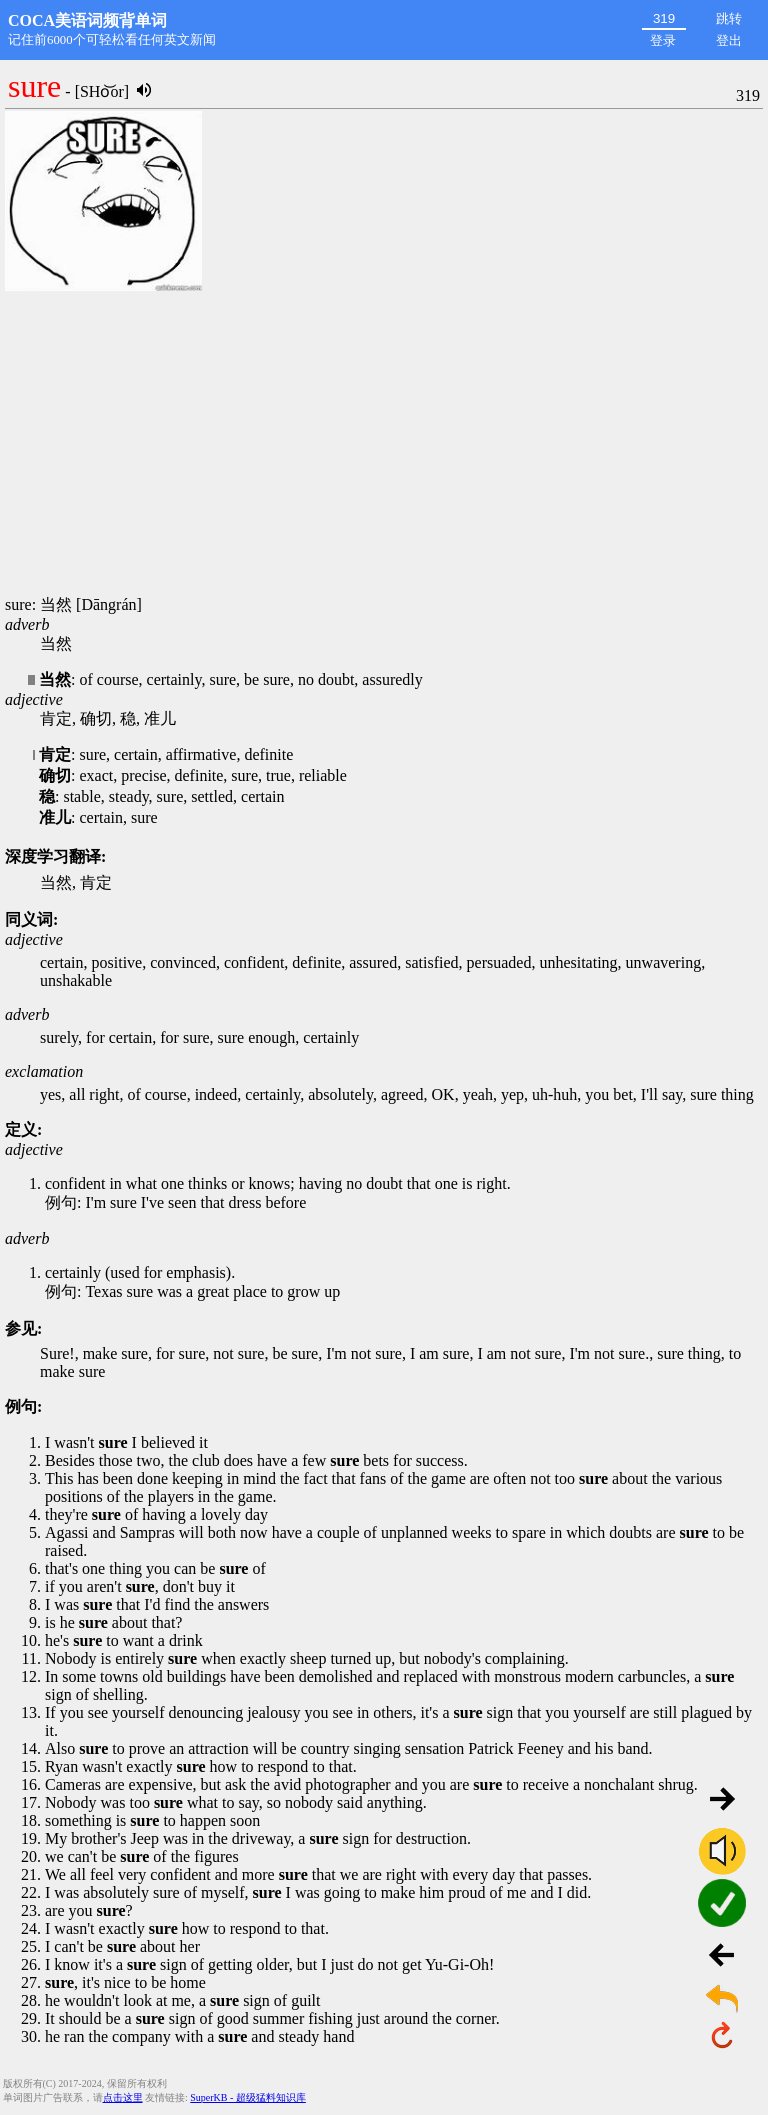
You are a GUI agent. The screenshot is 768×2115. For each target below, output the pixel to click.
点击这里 (123, 2097)
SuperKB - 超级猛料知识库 (248, 2097)
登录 (663, 40)
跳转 (729, 18)
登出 (729, 40)
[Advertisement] (384, 445)
